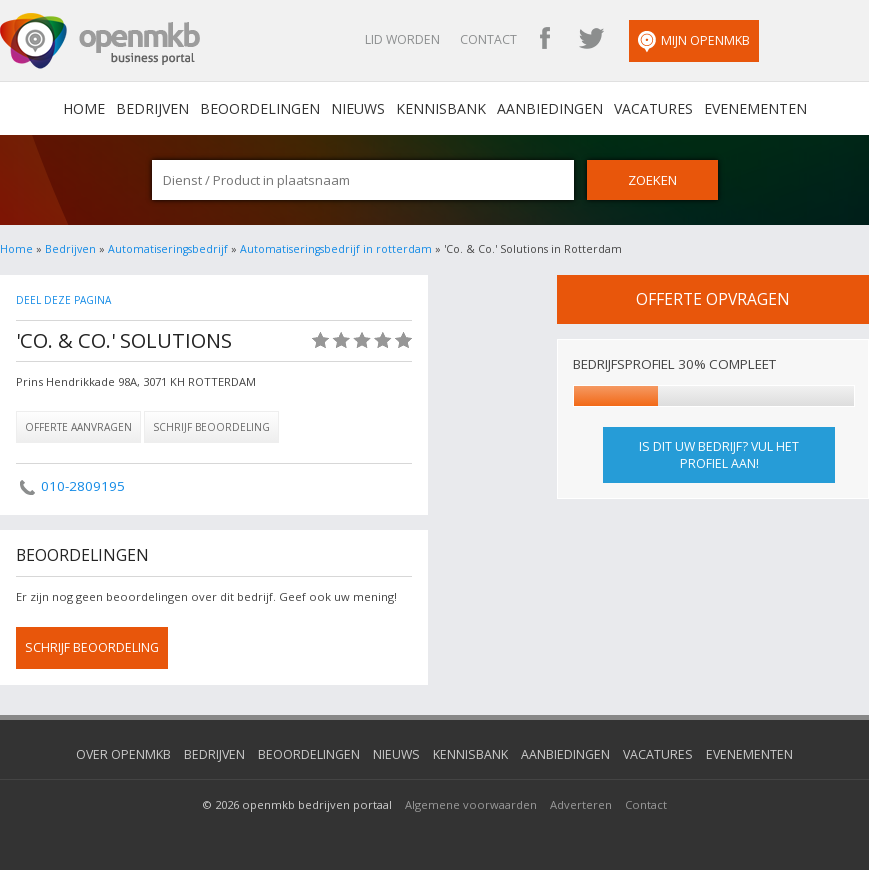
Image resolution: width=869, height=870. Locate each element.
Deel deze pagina (63, 300)
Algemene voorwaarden (471, 804)
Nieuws (358, 108)
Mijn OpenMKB (694, 42)
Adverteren (581, 804)
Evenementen (755, 108)
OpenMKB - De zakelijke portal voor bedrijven (100, 41)
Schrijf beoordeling (211, 427)
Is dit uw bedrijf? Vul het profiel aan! (719, 455)
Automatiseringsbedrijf (168, 249)
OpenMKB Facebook (545, 40)
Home (16, 249)
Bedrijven (152, 108)
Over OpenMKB (123, 754)
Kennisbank (441, 108)
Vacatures (653, 108)
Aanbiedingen (550, 108)
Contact (488, 39)
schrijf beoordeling (92, 647)
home (84, 108)
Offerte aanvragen (78, 427)
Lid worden (402, 39)
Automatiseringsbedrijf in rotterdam (336, 249)
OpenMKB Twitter (591, 40)
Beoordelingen (260, 108)
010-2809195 (83, 486)
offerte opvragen (713, 299)
